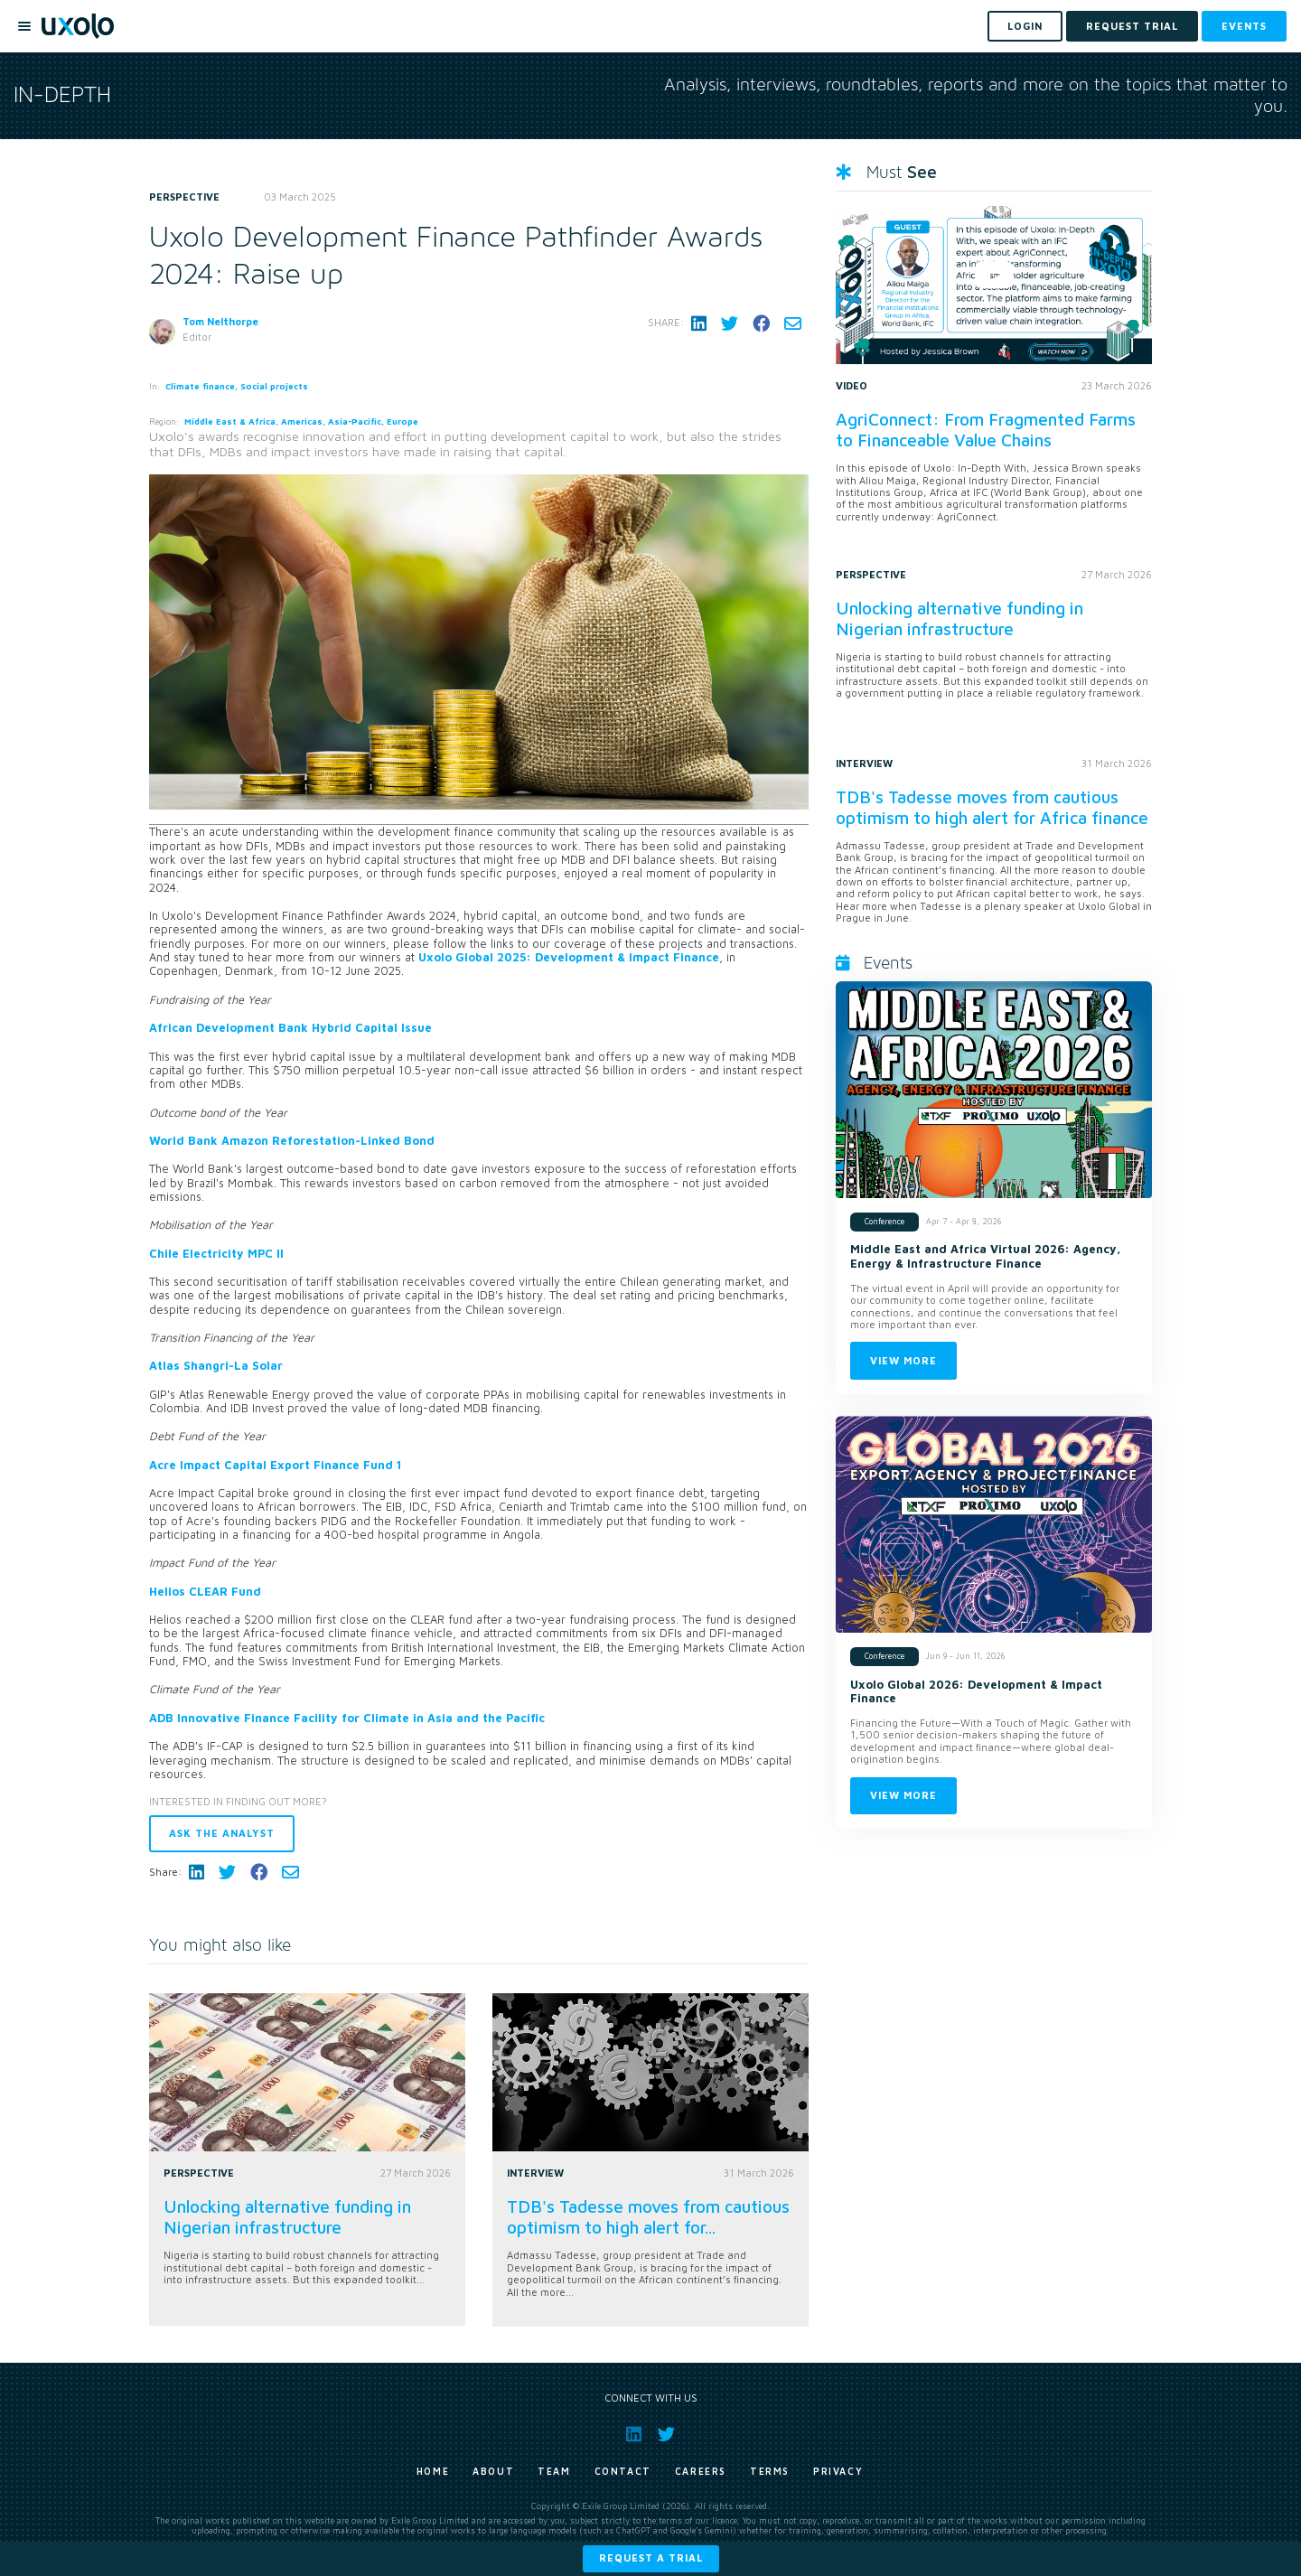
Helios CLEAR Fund (205, 1591)
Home (433, 2471)
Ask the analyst (222, 1833)
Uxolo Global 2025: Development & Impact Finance (568, 957)
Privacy (838, 2471)
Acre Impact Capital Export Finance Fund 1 (275, 1465)
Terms (770, 2471)
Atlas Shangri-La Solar (216, 1365)
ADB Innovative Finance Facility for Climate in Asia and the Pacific (348, 1718)
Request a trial (651, 2557)
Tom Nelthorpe (220, 321)
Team (554, 2471)
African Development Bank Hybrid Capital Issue (290, 1028)
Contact (622, 2471)
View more (903, 1360)
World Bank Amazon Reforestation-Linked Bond (292, 1140)
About (493, 2471)
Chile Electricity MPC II (216, 1253)
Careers (700, 2471)
